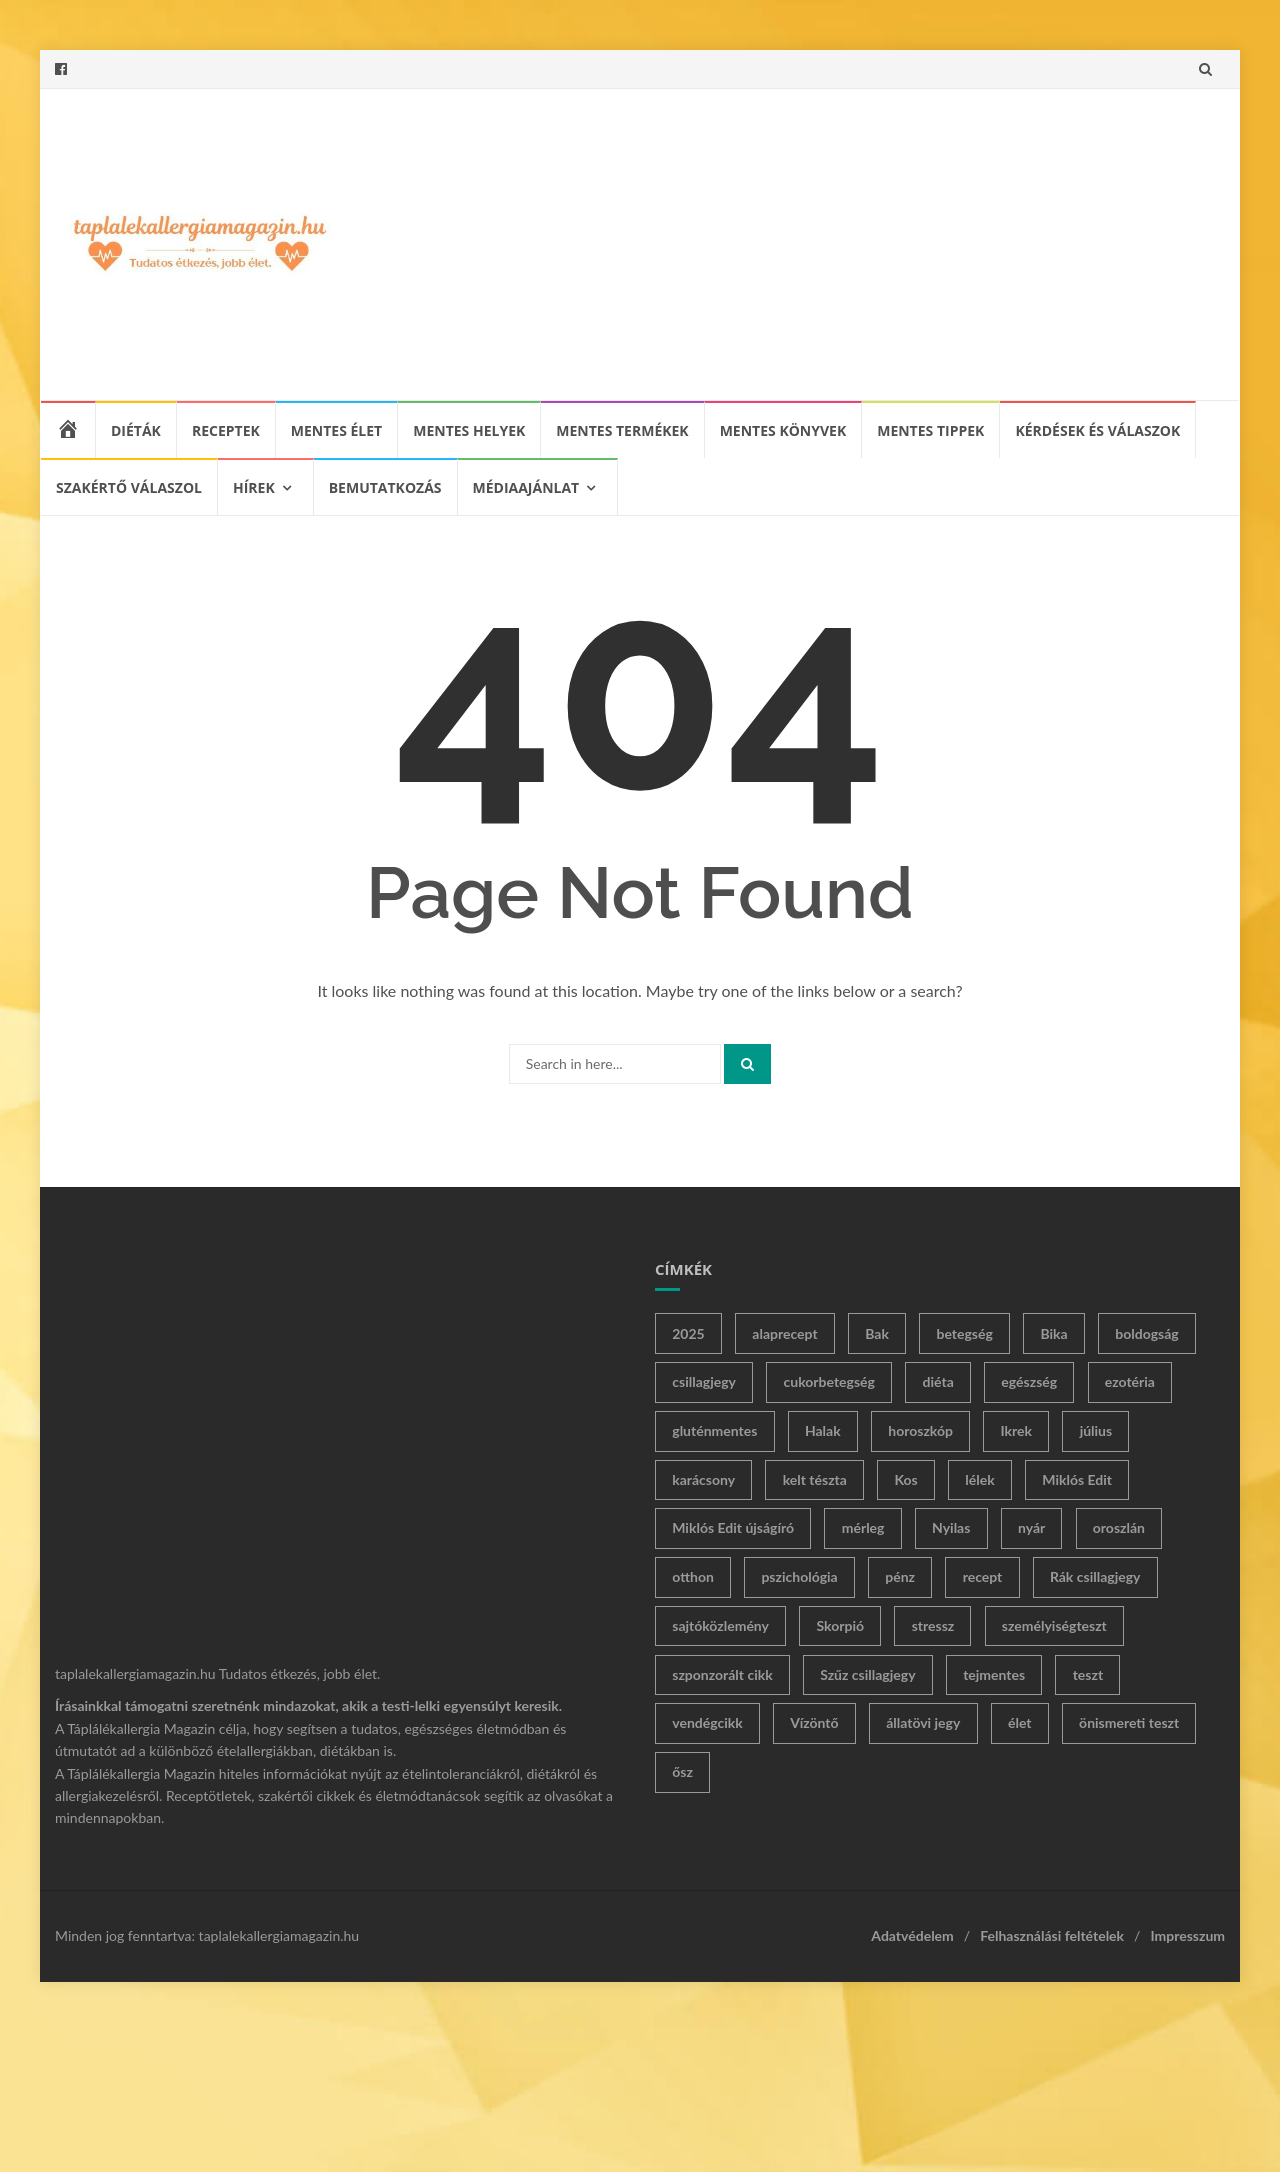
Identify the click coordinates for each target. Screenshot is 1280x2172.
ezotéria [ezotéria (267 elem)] (1130, 1381)
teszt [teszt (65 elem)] (1088, 1674)
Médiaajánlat (526, 487)
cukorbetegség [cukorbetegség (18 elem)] (829, 1381)
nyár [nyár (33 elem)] (1031, 1527)
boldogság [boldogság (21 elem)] (1146, 1333)
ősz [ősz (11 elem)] (682, 1771)
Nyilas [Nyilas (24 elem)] (951, 1527)
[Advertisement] (786, 244)
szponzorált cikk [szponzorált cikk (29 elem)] (722, 1674)
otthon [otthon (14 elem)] (693, 1576)
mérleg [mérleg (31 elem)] (863, 1527)
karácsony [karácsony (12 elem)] (703, 1479)
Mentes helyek (469, 430)
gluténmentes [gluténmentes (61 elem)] (714, 1430)
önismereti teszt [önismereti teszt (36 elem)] (1129, 1722)
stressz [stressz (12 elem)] (933, 1625)
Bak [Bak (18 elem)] (877, 1333)
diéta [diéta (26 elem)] (938, 1381)
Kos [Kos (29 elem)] (905, 1479)
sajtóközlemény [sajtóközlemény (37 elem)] (720, 1625)
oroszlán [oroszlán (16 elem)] (1119, 1527)
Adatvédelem (912, 1935)
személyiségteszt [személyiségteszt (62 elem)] (1054, 1625)
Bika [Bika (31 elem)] (1053, 1333)
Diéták (136, 430)
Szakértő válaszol (129, 487)
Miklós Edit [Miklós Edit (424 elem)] (1077, 1479)
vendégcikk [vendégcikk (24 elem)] (707, 1722)
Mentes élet (336, 430)
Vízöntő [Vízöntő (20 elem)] (814, 1722)
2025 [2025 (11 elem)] (688, 1333)
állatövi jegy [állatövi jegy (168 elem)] (923, 1722)
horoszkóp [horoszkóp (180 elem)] (920, 1430)
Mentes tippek (930, 430)
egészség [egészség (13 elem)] (1029, 1381)
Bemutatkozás (385, 487)
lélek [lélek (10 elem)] (979, 1479)
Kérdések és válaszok (1097, 430)
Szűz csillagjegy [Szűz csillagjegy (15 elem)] (867, 1674)
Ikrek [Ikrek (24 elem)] (1017, 1430)
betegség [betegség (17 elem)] (964, 1333)
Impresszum (1187, 1935)
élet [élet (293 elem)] (1020, 1722)
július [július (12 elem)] (1096, 1430)
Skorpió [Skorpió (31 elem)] (841, 1625)
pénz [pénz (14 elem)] (900, 1576)
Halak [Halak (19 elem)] (823, 1430)
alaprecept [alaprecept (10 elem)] (784, 1333)
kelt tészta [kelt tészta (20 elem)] (815, 1479)
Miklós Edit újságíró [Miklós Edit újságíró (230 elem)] (733, 1527)
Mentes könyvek (783, 430)
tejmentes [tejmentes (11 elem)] (994, 1674)
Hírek (254, 487)
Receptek (226, 430)
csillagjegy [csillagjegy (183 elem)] (704, 1381)
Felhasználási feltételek (1052, 1935)
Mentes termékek (622, 430)
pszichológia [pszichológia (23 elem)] (799, 1576)
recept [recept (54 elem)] (983, 1576)
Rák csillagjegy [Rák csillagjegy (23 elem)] (1095, 1576)
